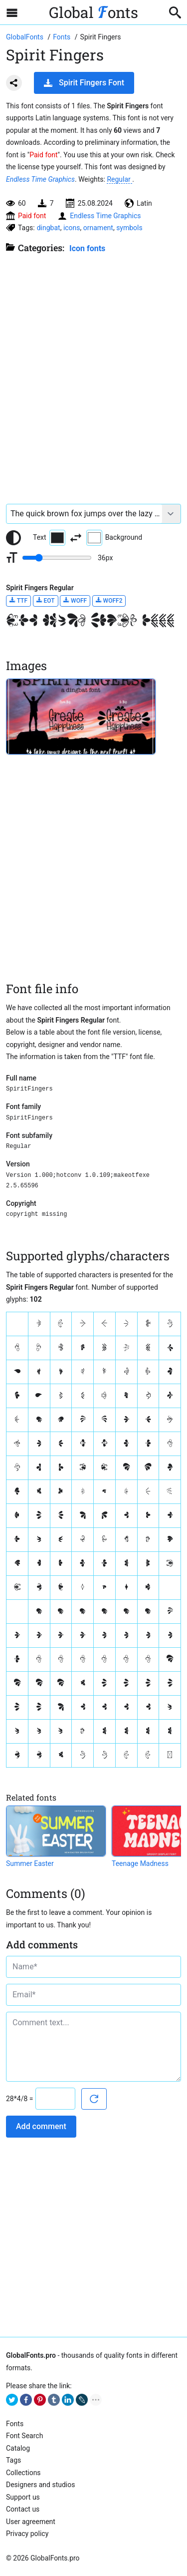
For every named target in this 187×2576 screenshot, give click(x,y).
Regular (119, 179)
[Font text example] (84, 513)
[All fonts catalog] (62, 37)
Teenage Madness (140, 1863)
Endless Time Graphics (40, 179)
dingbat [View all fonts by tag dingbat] (48, 228)
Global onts (93, 12)
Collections (23, 2473)
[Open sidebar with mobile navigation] (12, 12)
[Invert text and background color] (75, 537)
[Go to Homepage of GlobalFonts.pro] (25, 37)
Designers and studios (40, 2485)
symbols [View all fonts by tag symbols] (129, 228)
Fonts (14, 2424)
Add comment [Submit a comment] (41, 2126)
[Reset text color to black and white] (13, 537)
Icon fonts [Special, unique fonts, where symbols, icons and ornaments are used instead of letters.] (87, 248)
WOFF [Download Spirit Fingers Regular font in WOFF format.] (75, 600)
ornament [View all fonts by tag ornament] (98, 228)
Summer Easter (30, 1863)
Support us (23, 2497)
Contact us (22, 2509)
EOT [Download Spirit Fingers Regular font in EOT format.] (45, 600)
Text (49, 538)
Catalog (18, 2448)
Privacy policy (27, 2534)
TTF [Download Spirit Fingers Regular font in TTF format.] (18, 600)
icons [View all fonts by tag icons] (71, 228)
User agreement (30, 2522)
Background (114, 538)
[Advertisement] (93, 373)
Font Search (24, 2436)
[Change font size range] (57, 558)
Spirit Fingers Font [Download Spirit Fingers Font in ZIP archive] (84, 82)
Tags (13, 2460)
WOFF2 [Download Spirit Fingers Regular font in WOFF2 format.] (109, 600)
